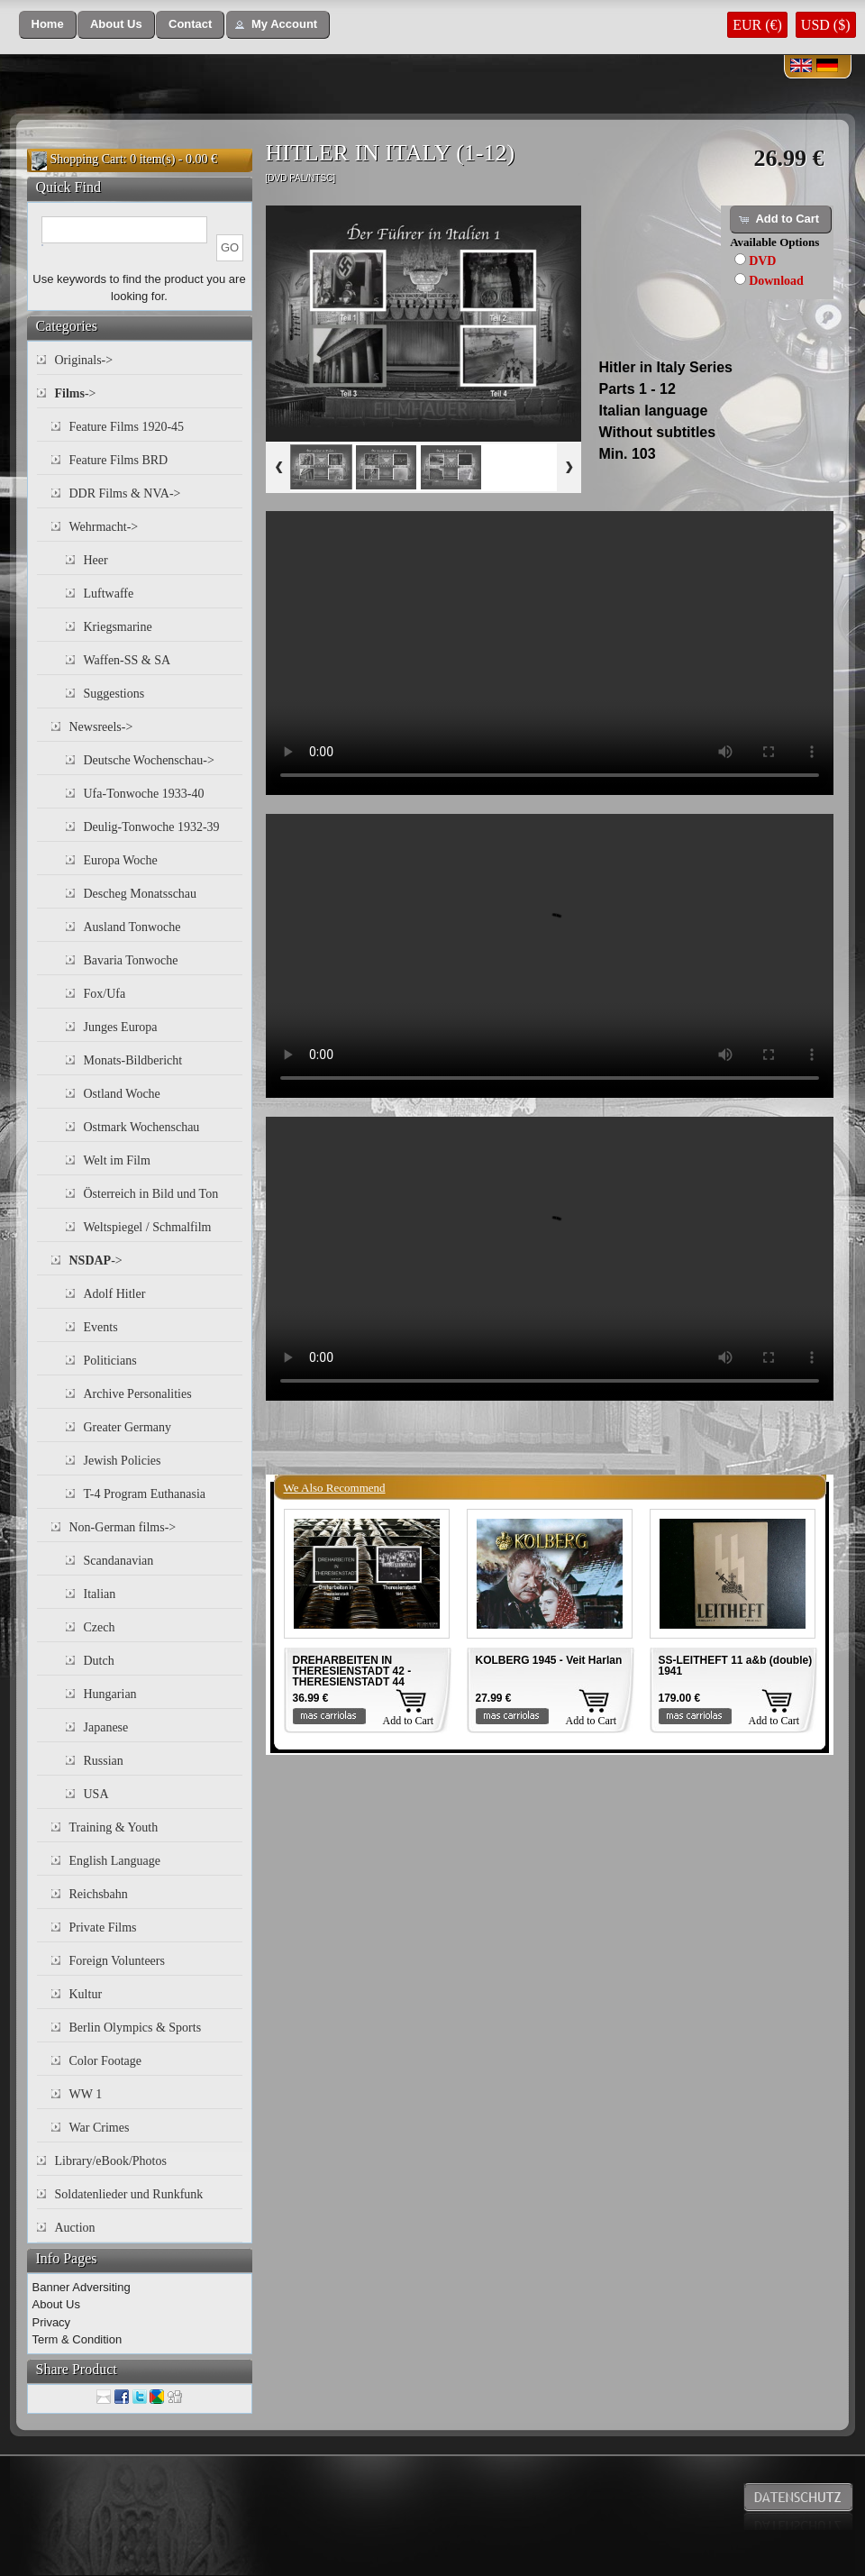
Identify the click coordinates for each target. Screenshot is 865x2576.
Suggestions (114, 693)
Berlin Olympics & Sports (135, 2027)
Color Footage (105, 2061)
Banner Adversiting (81, 2287)
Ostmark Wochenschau (142, 1127)
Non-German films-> (123, 1527)
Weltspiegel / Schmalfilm (148, 1227)
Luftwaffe (109, 593)
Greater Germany (128, 1427)
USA (96, 1794)
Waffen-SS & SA (127, 660)
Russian (103, 1761)
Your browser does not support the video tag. (549, 653)
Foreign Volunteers (117, 1961)
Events (101, 1327)
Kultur (86, 1994)
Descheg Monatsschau (140, 893)
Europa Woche (121, 860)
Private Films (103, 1927)
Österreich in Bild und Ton (151, 1194)
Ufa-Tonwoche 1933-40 (144, 793)
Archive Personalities (138, 1394)
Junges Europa (121, 1027)
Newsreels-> (101, 727)
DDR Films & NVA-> (125, 493)
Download (776, 281)
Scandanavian (119, 1560)
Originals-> (84, 360)
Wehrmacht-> (104, 527)
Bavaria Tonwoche (131, 960)
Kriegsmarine (118, 627)
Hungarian (110, 1694)
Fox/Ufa (105, 993)
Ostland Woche (122, 1094)
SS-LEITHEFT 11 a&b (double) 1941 (736, 1665)
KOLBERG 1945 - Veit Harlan (549, 1660)
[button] (48, 25)
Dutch (99, 1660)
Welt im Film (117, 1160)
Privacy (51, 2322)
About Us (56, 2304)
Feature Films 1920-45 (127, 427)
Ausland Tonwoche (132, 927)
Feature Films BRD (118, 460)
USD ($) (826, 24)
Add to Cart (408, 1720)
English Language (114, 1861)
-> (75, 393)
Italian (100, 1594)
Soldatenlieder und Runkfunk (129, 2194)
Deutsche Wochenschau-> (149, 760)
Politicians (110, 1360)
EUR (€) (757, 24)
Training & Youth (114, 1827)
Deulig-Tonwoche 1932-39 (152, 827)
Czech (99, 1627)
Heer (96, 560)
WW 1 (86, 2094)
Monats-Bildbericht (133, 1060)
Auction (75, 2227)
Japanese (106, 1727)
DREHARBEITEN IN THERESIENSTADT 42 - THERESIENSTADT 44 (352, 1671)
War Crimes (99, 2127)
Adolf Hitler (115, 1294)
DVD (762, 261)
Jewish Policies (122, 1460)
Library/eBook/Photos (111, 2161)
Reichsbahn (98, 1894)
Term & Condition (77, 2339)
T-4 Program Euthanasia (145, 1494)
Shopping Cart (86, 159)
